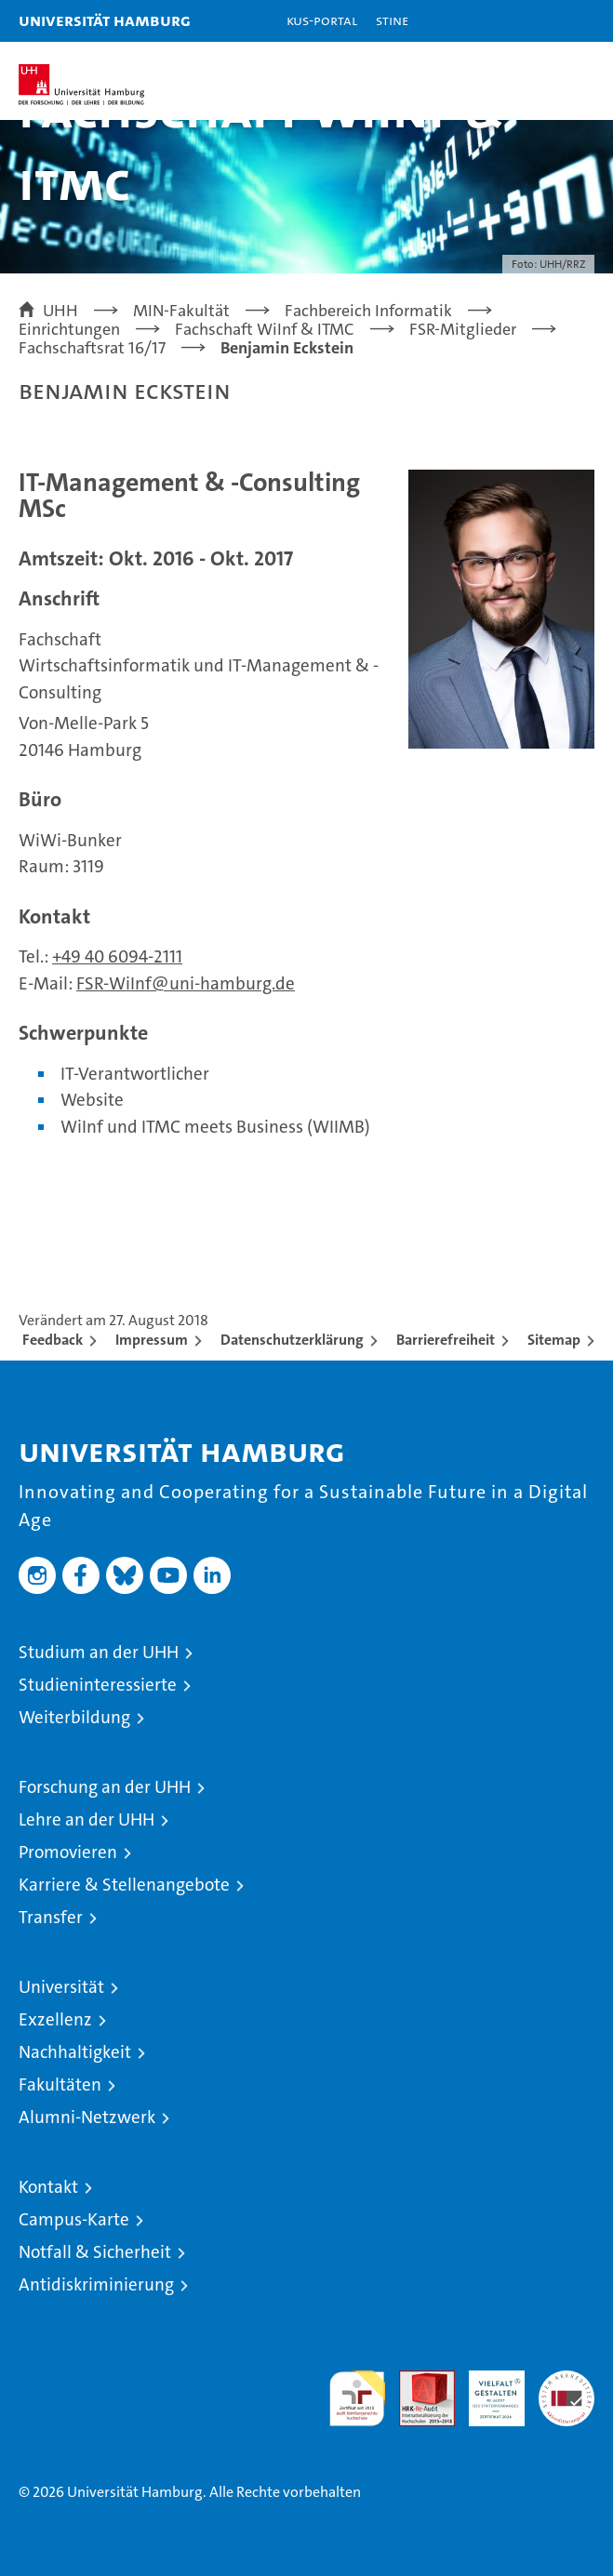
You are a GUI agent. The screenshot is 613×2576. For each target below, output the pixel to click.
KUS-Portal (322, 20)
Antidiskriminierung (96, 2284)
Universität (61, 1986)
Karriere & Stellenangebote (124, 1884)
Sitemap (553, 1339)
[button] (540, 21)
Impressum (151, 1339)
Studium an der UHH (99, 1652)
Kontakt (48, 2186)
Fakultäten (60, 2084)
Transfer (51, 1917)
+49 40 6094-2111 (117, 956)
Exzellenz (55, 2019)
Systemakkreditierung (566, 2380)
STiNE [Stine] (392, 20)
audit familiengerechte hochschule (357, 2398)
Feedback (52, 1339)
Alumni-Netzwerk (87, 2117)
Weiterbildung (74, 1717)
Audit (416, 2380)
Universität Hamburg (105, 20)
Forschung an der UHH (105, 1787)
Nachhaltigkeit (75, 2052)
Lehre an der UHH (86, 1819)
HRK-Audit (486, 2390)
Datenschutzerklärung (292, 1339)
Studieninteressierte (98, 1684)
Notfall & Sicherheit (95, 2252)
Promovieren (68, 1852)
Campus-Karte (74, 2219)
